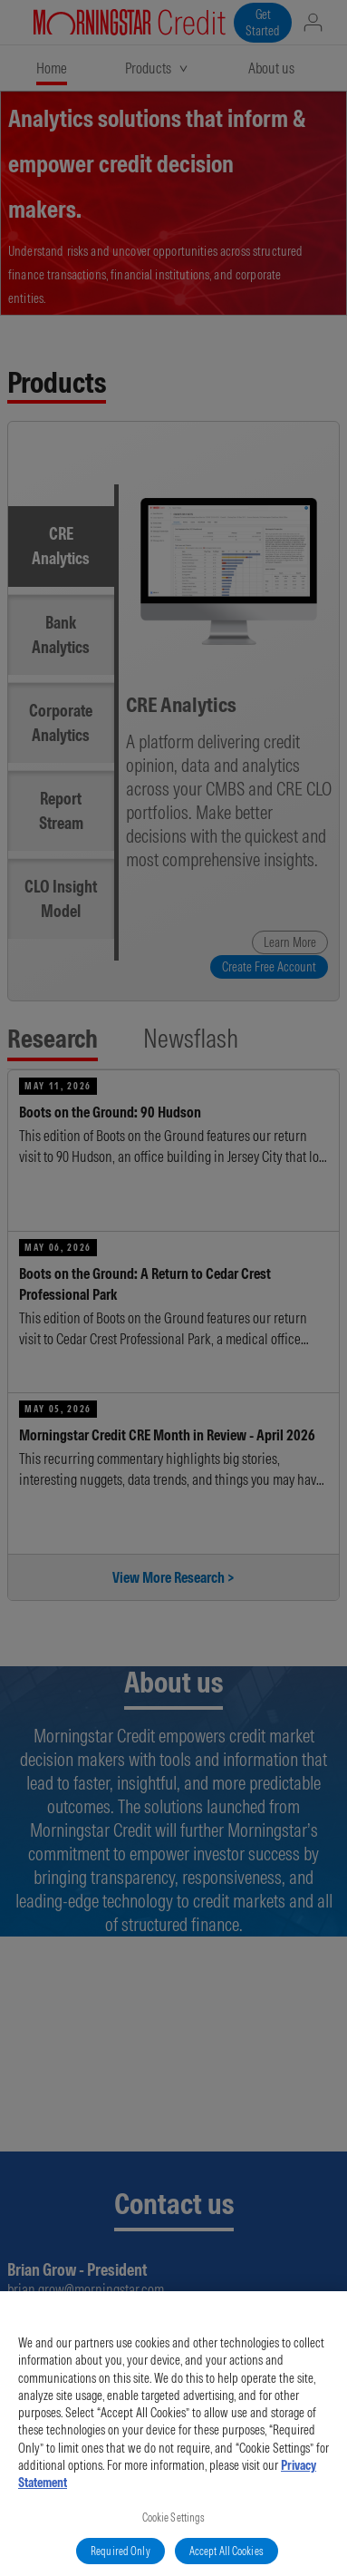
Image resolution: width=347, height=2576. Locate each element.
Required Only (120, 2561)
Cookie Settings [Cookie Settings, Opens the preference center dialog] (174, 2527)
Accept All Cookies (226, 2561)
